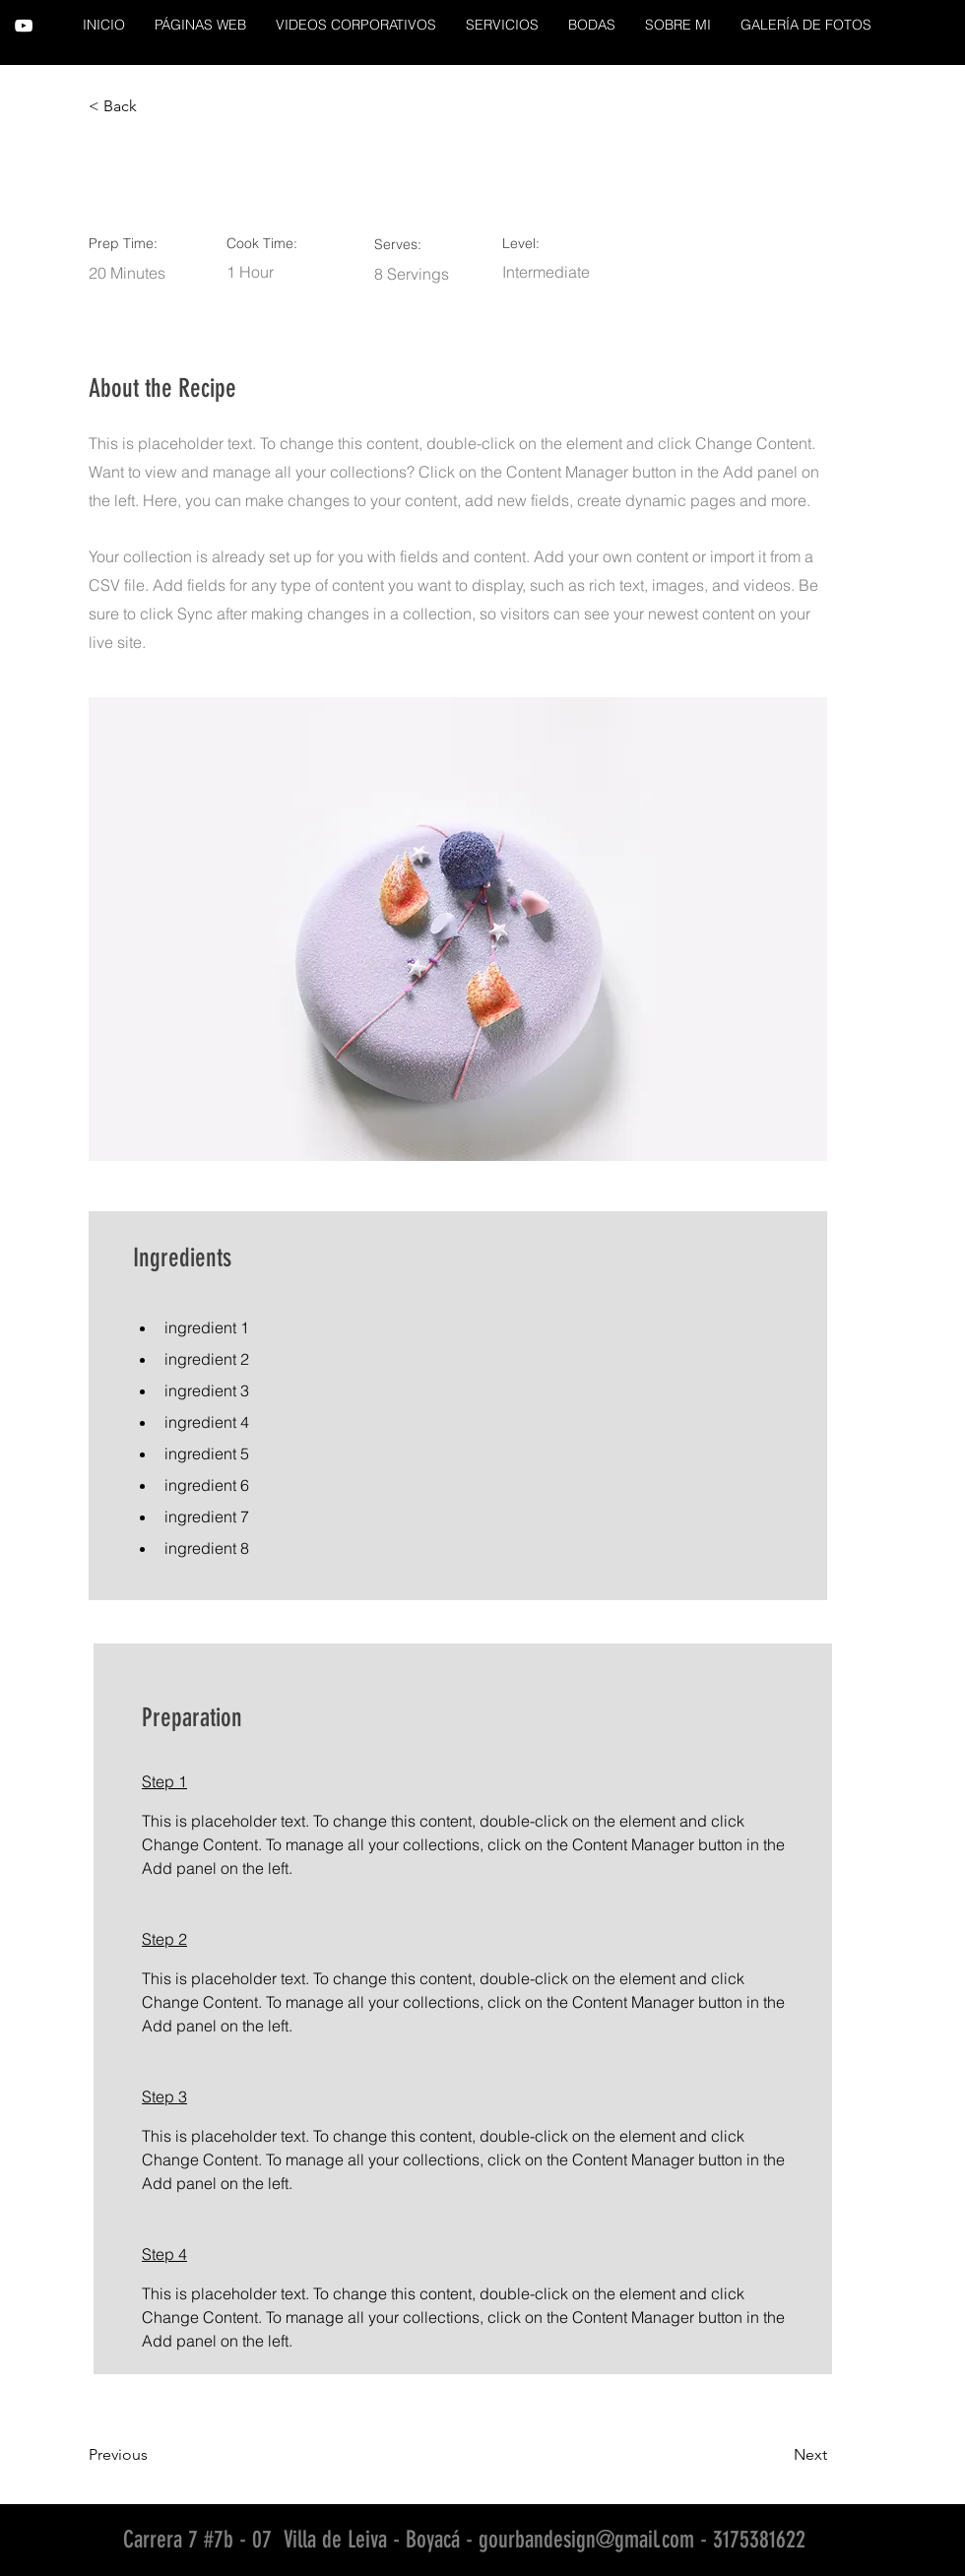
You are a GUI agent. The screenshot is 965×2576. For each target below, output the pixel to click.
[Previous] (153, 2455)
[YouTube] (23, 25)
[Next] (778, 2455)
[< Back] (153, 106)
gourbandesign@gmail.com (586, 2539)
